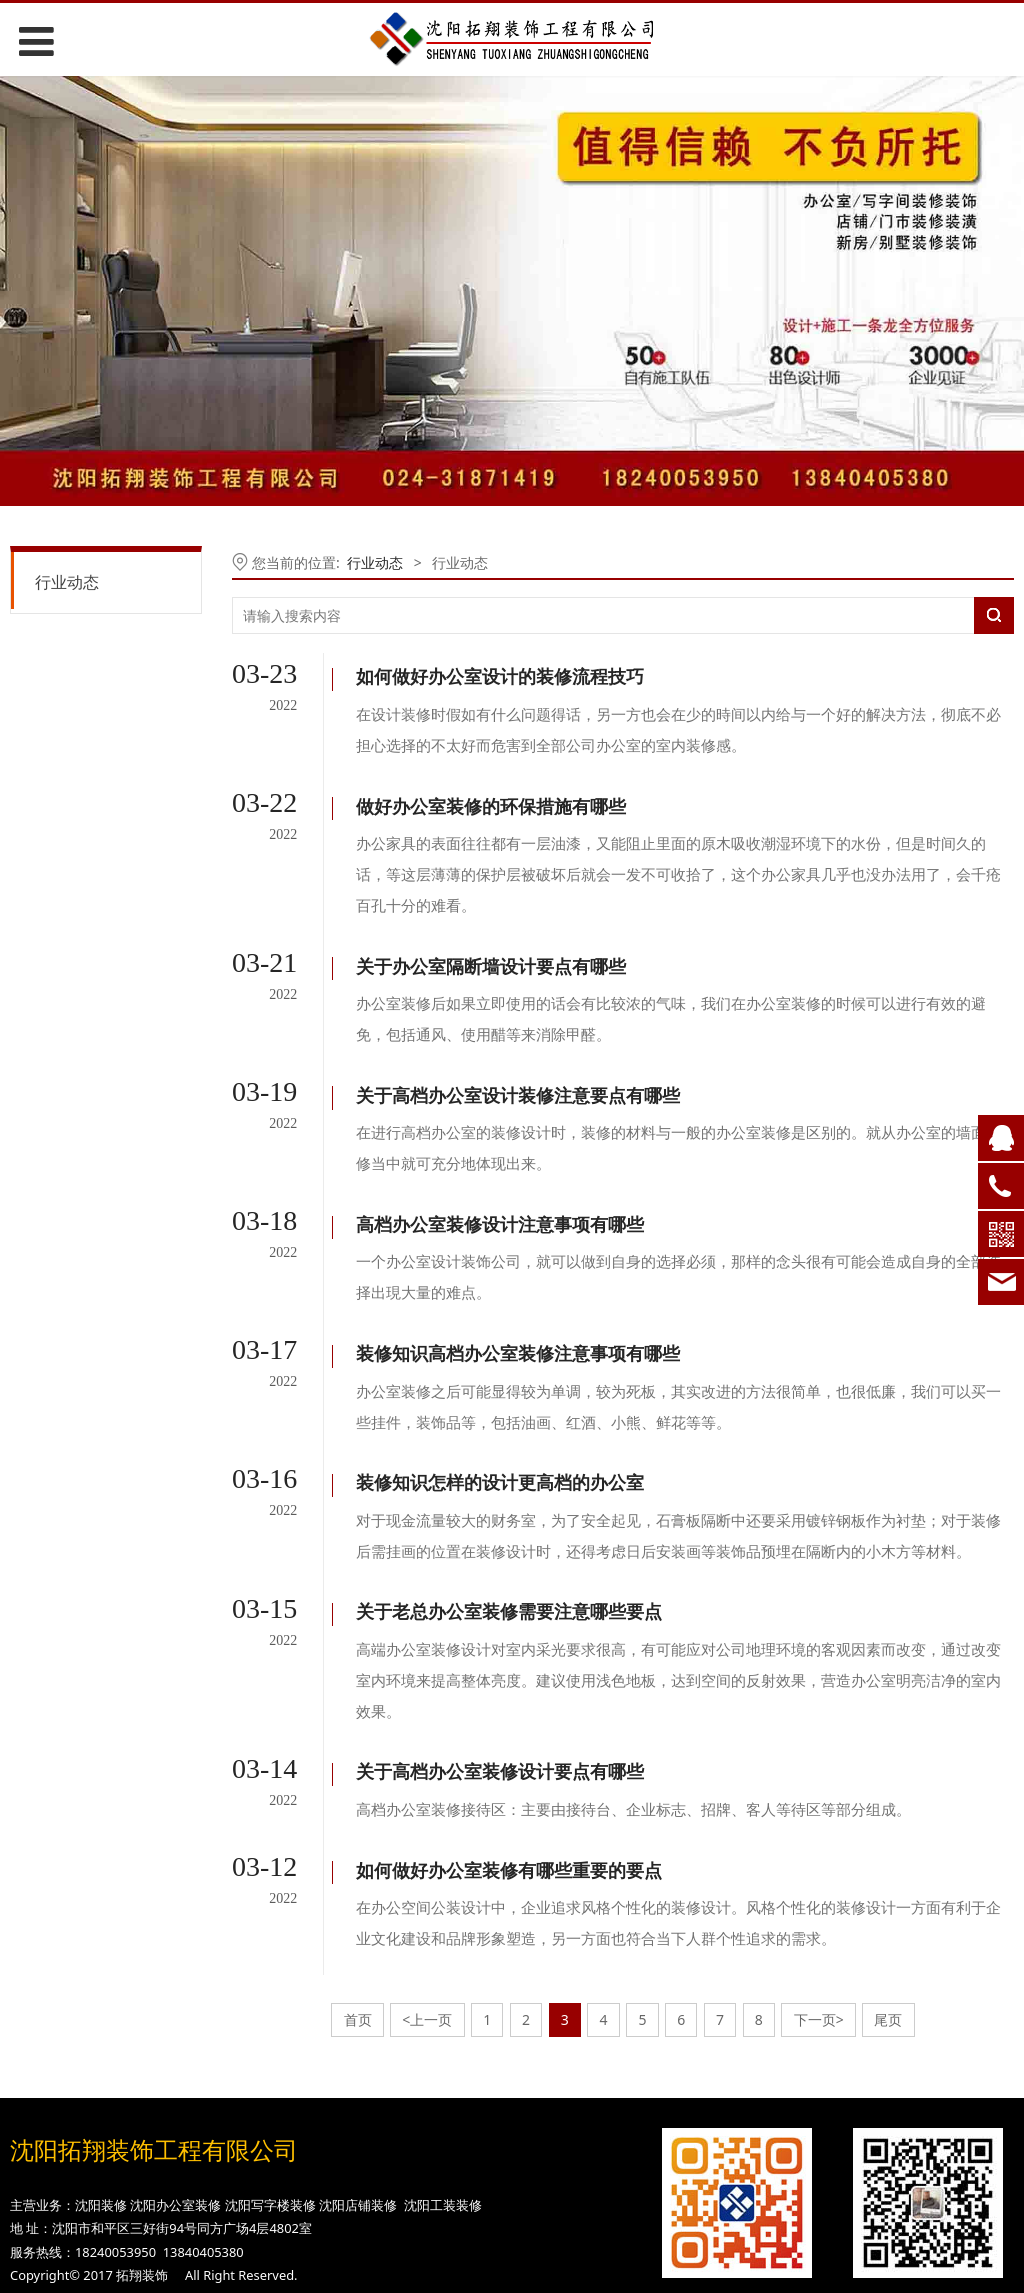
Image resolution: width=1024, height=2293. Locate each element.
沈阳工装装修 (443, 2045)
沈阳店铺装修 (358, 2045)
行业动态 (67, 582)
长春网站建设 (558, 2170)
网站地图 (512, 2236)
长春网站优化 (558, 2203)
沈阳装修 (101, 2045)
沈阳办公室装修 (175, 2045)
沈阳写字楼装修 (270, 2045)
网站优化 (454, 2203)
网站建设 (454, 2170)
